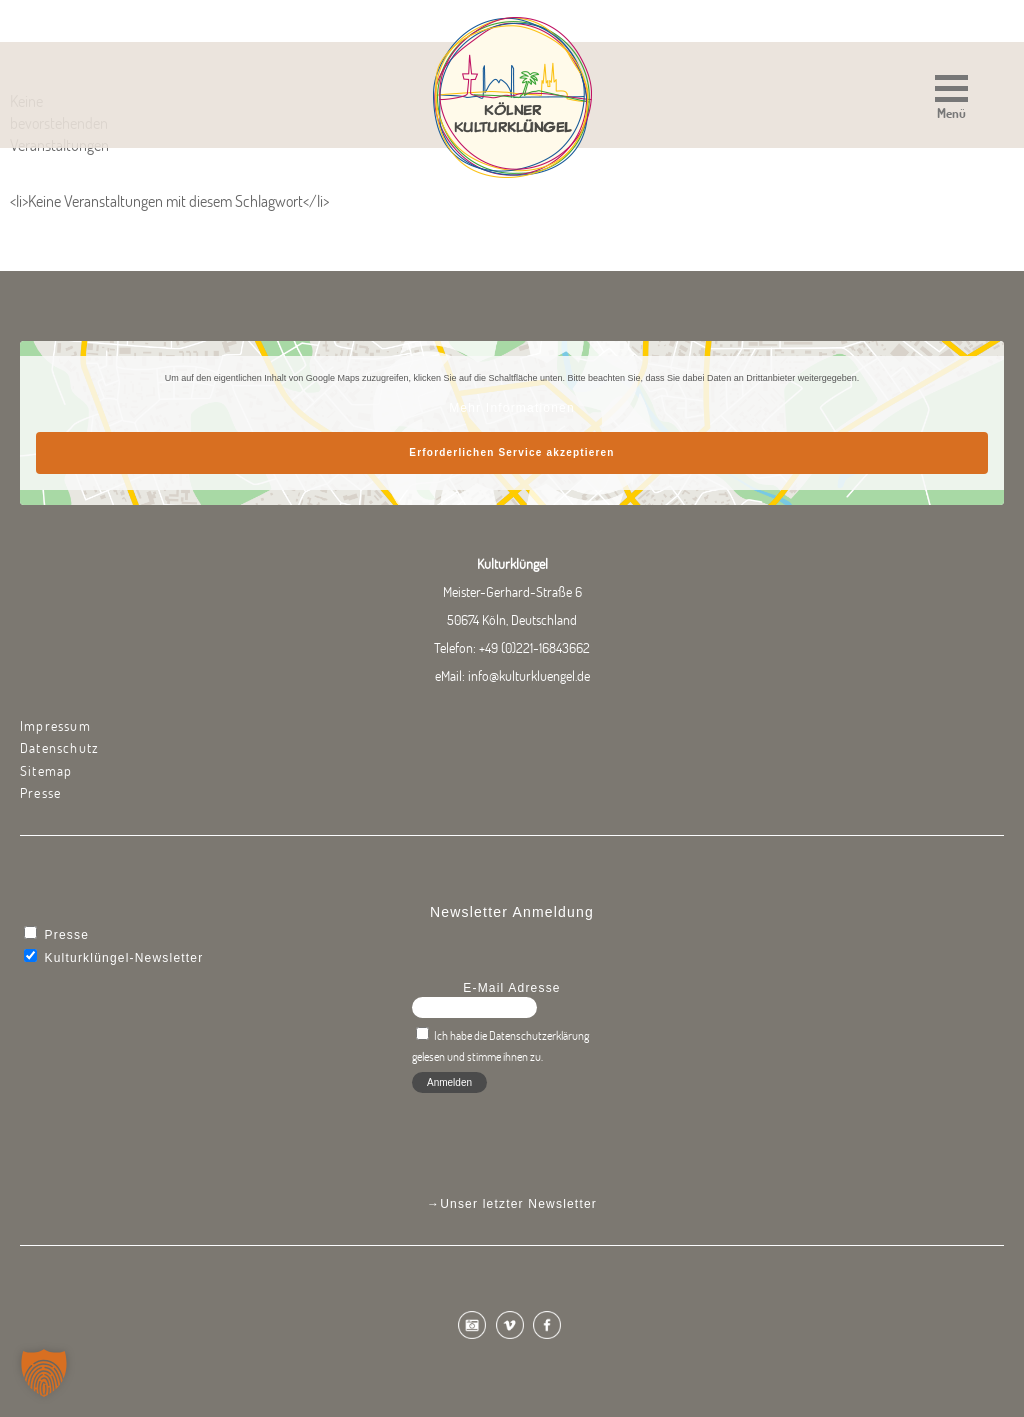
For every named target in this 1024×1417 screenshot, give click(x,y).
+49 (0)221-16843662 (534, 648)
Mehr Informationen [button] (512, 408)
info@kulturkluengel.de (529, 676)
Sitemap (46, 771)
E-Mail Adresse (512, 988)
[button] (951, 99)
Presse (40, 793)
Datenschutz (59, 748)
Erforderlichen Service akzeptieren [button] (511, 452)
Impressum (55, 726)
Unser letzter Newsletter (518, 1204)
